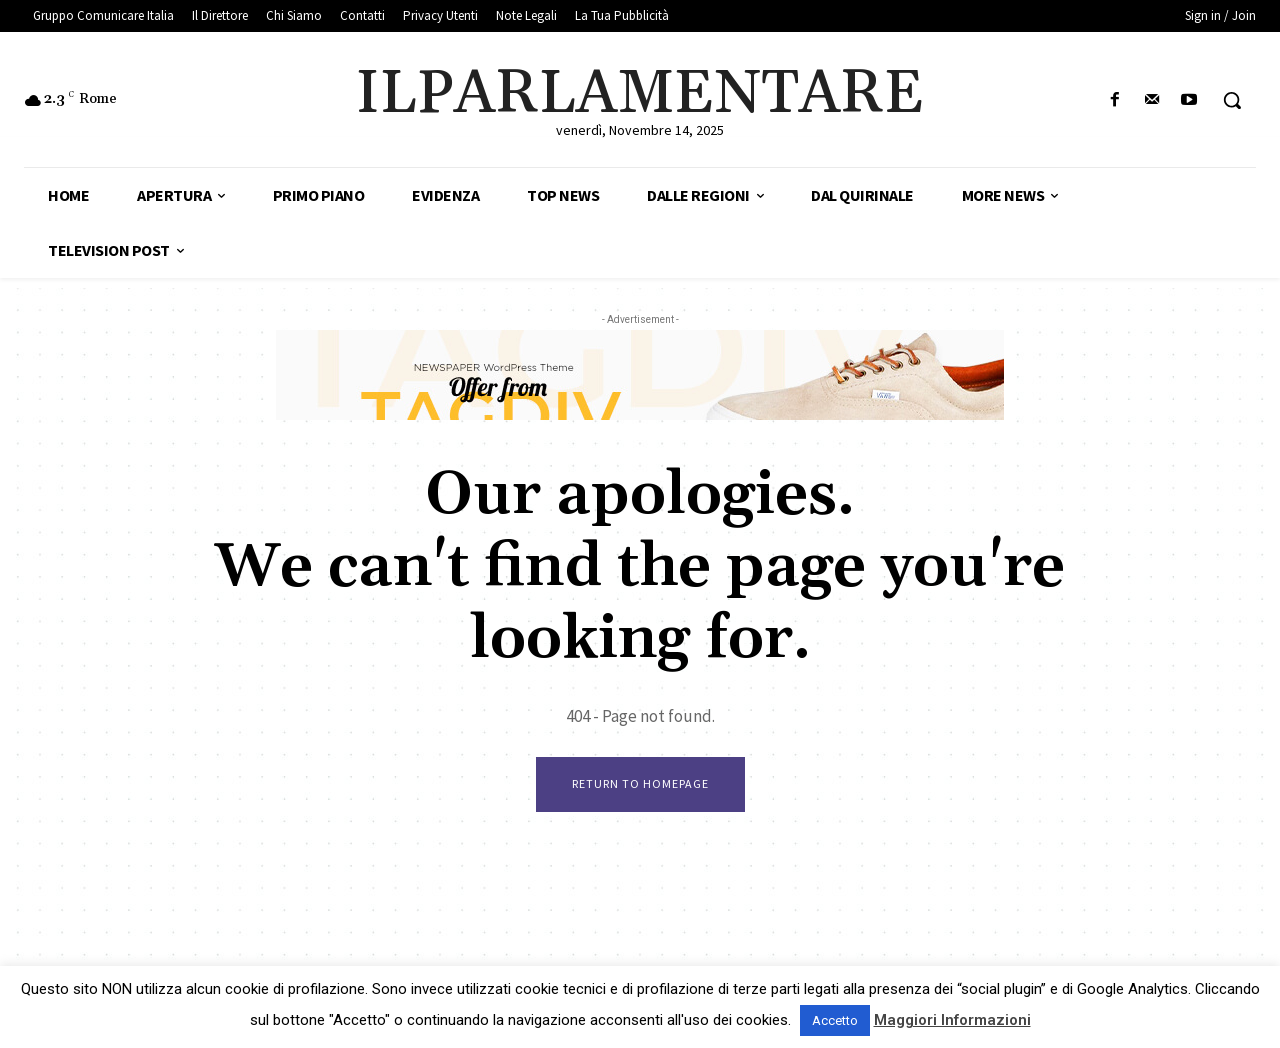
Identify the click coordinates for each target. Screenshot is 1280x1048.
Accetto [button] (835, 1020)
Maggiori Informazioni (952, 1020)
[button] (1232, 100)
